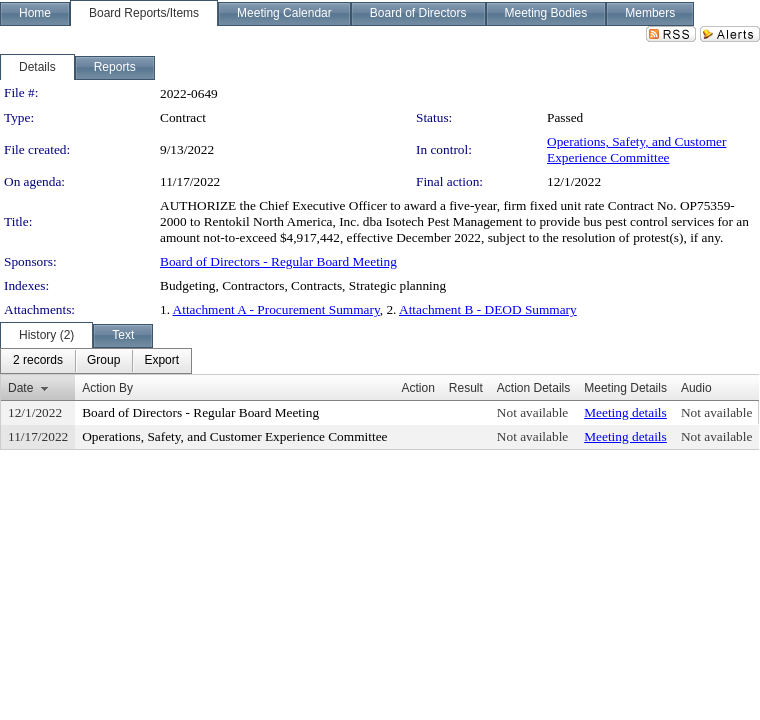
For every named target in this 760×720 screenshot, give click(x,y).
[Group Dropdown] (103, 361)
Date (20, 388)
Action (417, 388)
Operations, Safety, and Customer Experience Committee (636, 149)
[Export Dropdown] (161, 361)
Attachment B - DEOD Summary (488, 309)
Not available (532, 412)
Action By (107, 388)
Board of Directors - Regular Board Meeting (278, 261)
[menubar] (96, 361)
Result (466, 388)
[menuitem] (38, 361)
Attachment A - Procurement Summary (276, 309)
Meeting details (625, 412)
